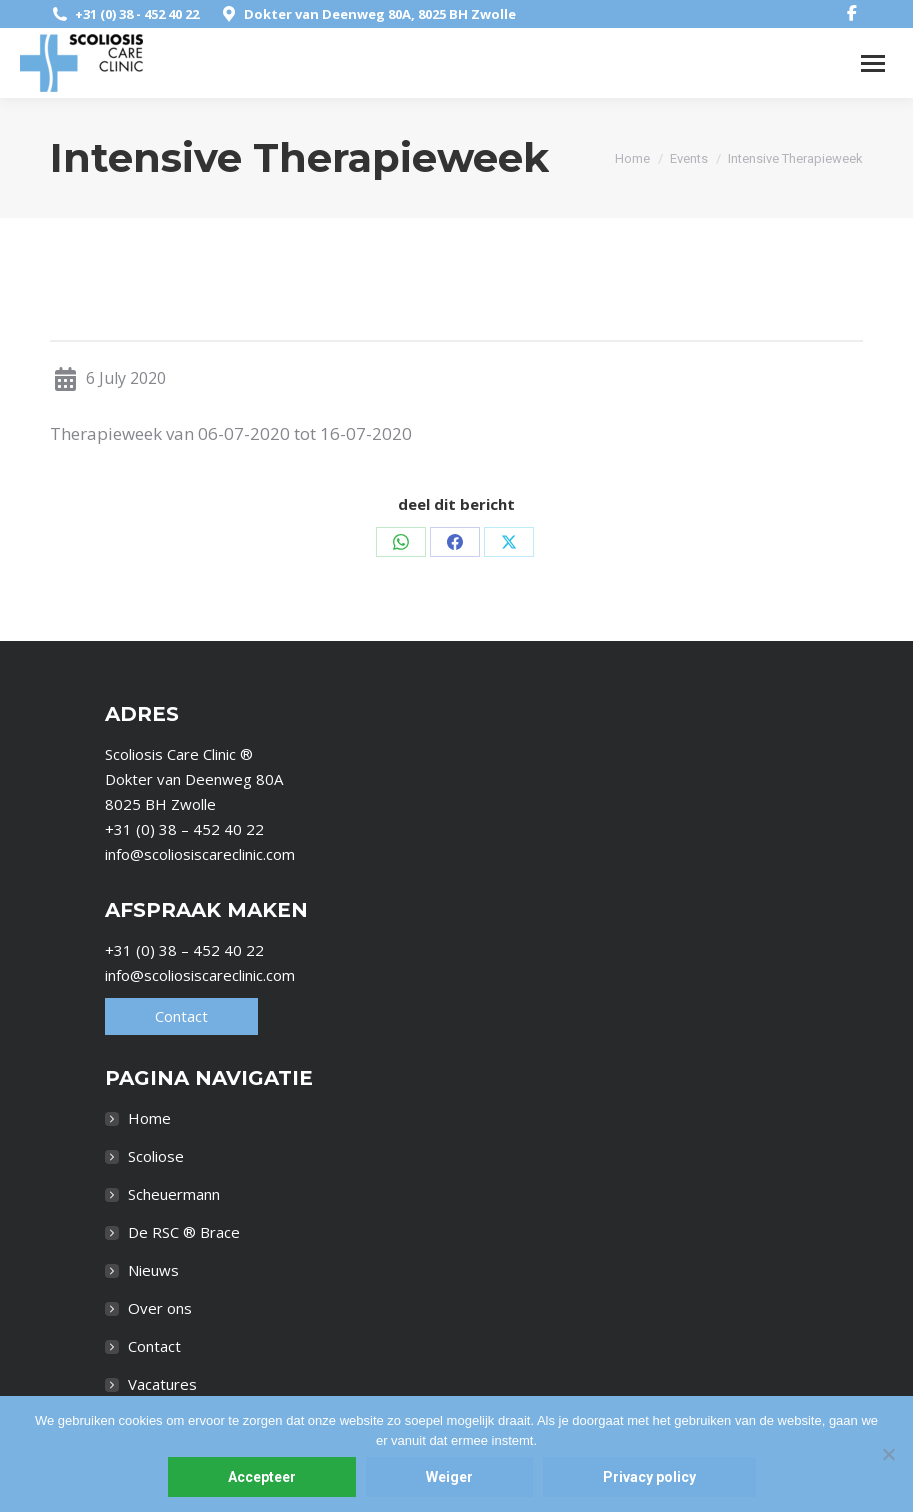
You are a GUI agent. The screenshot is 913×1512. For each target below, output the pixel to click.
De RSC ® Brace (184, 1232)
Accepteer (262, 1477)
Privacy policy (649, 1477)
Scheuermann (174, 1194)
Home (149, 1118)
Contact (181, 1016)
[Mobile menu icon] (873, 63)
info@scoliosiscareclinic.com (200, 854)
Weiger (449, 1477)
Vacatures (162, 1384)
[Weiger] (888, 1454)
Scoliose (156, 1156)
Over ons (160, 1308)
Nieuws (153, 1270)
